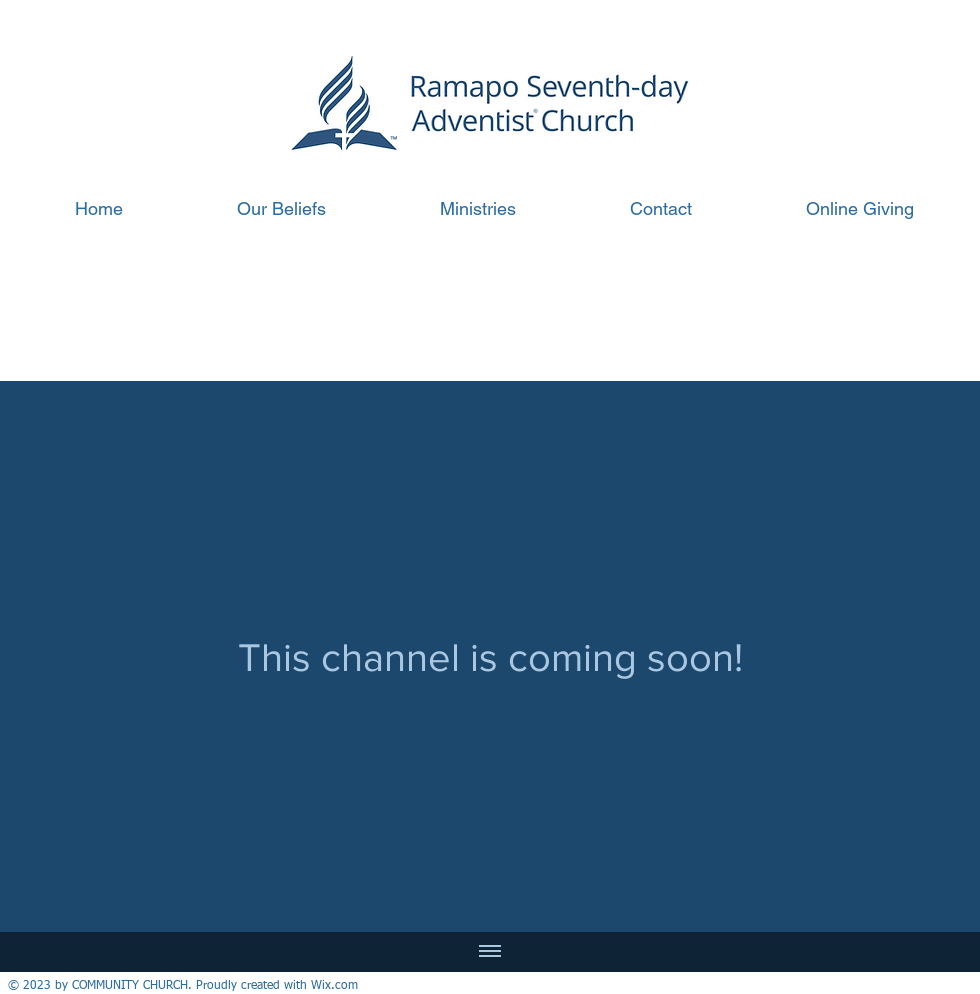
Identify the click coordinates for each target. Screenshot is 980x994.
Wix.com (334, 986)
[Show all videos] (490, 952)
